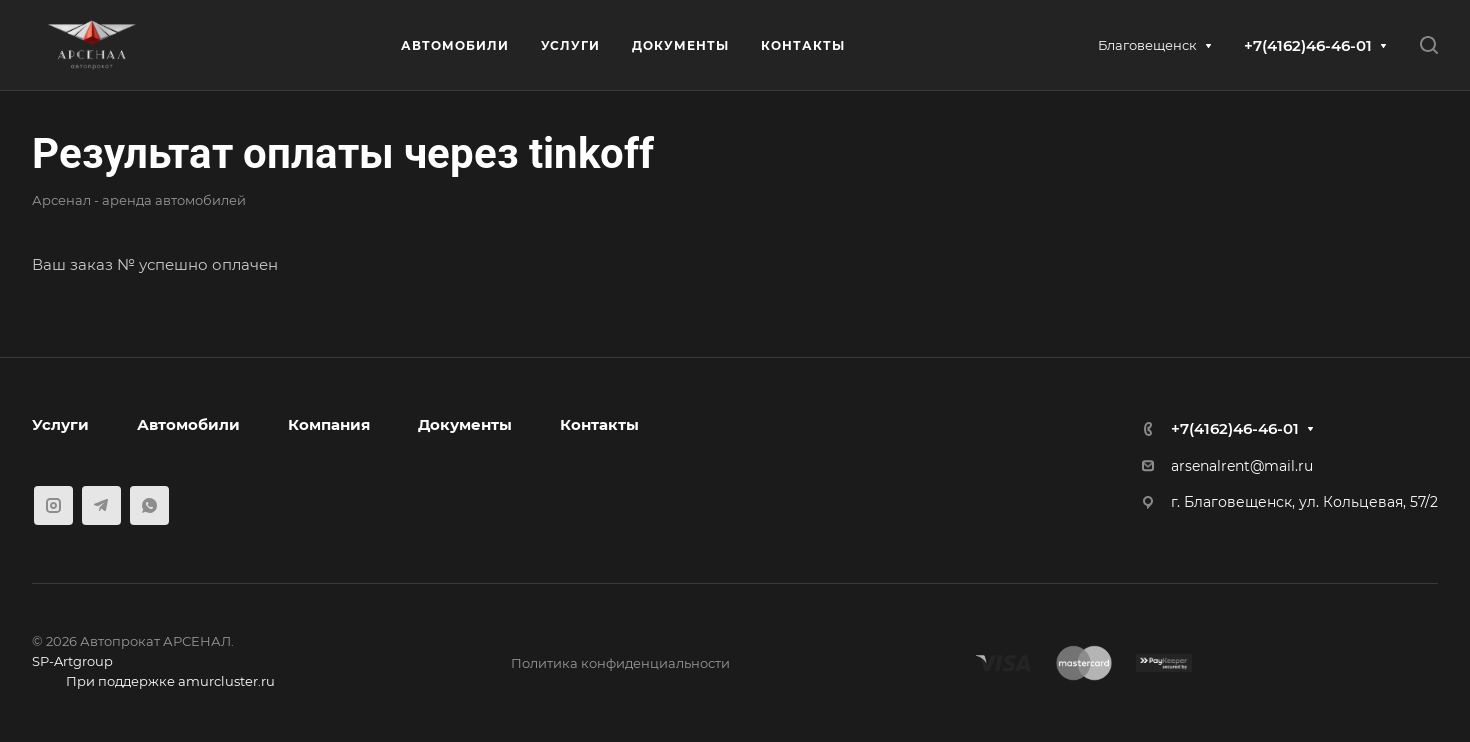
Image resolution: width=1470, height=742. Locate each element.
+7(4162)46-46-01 (1308, 45)
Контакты (599, 424)
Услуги (60, 424)
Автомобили (188, 424)
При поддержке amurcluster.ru (153, 683)
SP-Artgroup (72, 661)
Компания (329, 424)
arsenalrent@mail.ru (1242, 466)
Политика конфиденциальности (620, 663)
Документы (465, 424)
